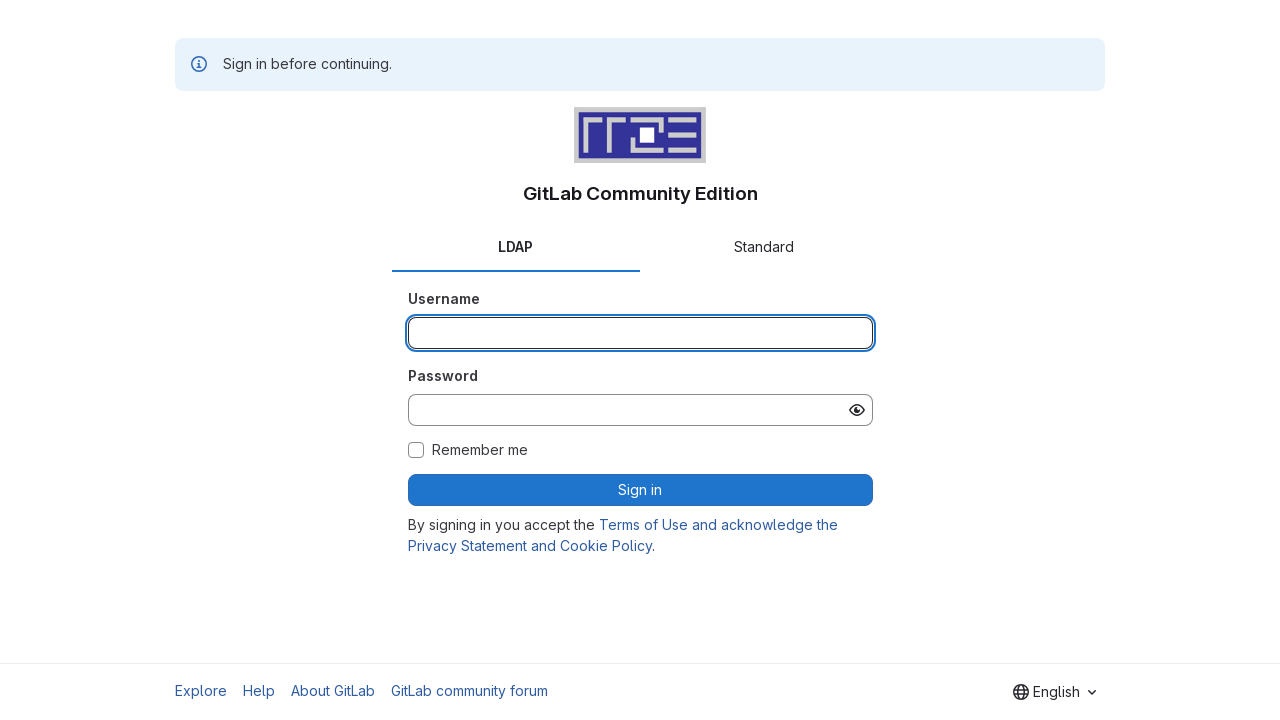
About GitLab (333, 690)
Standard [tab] (764, 246)
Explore (201, 690)
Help (259, 690)
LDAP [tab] (515, 246)
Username (444, 298)
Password (443, 375)
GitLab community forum (469, 690)
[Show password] (857, 410)
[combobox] (1054, 692)
